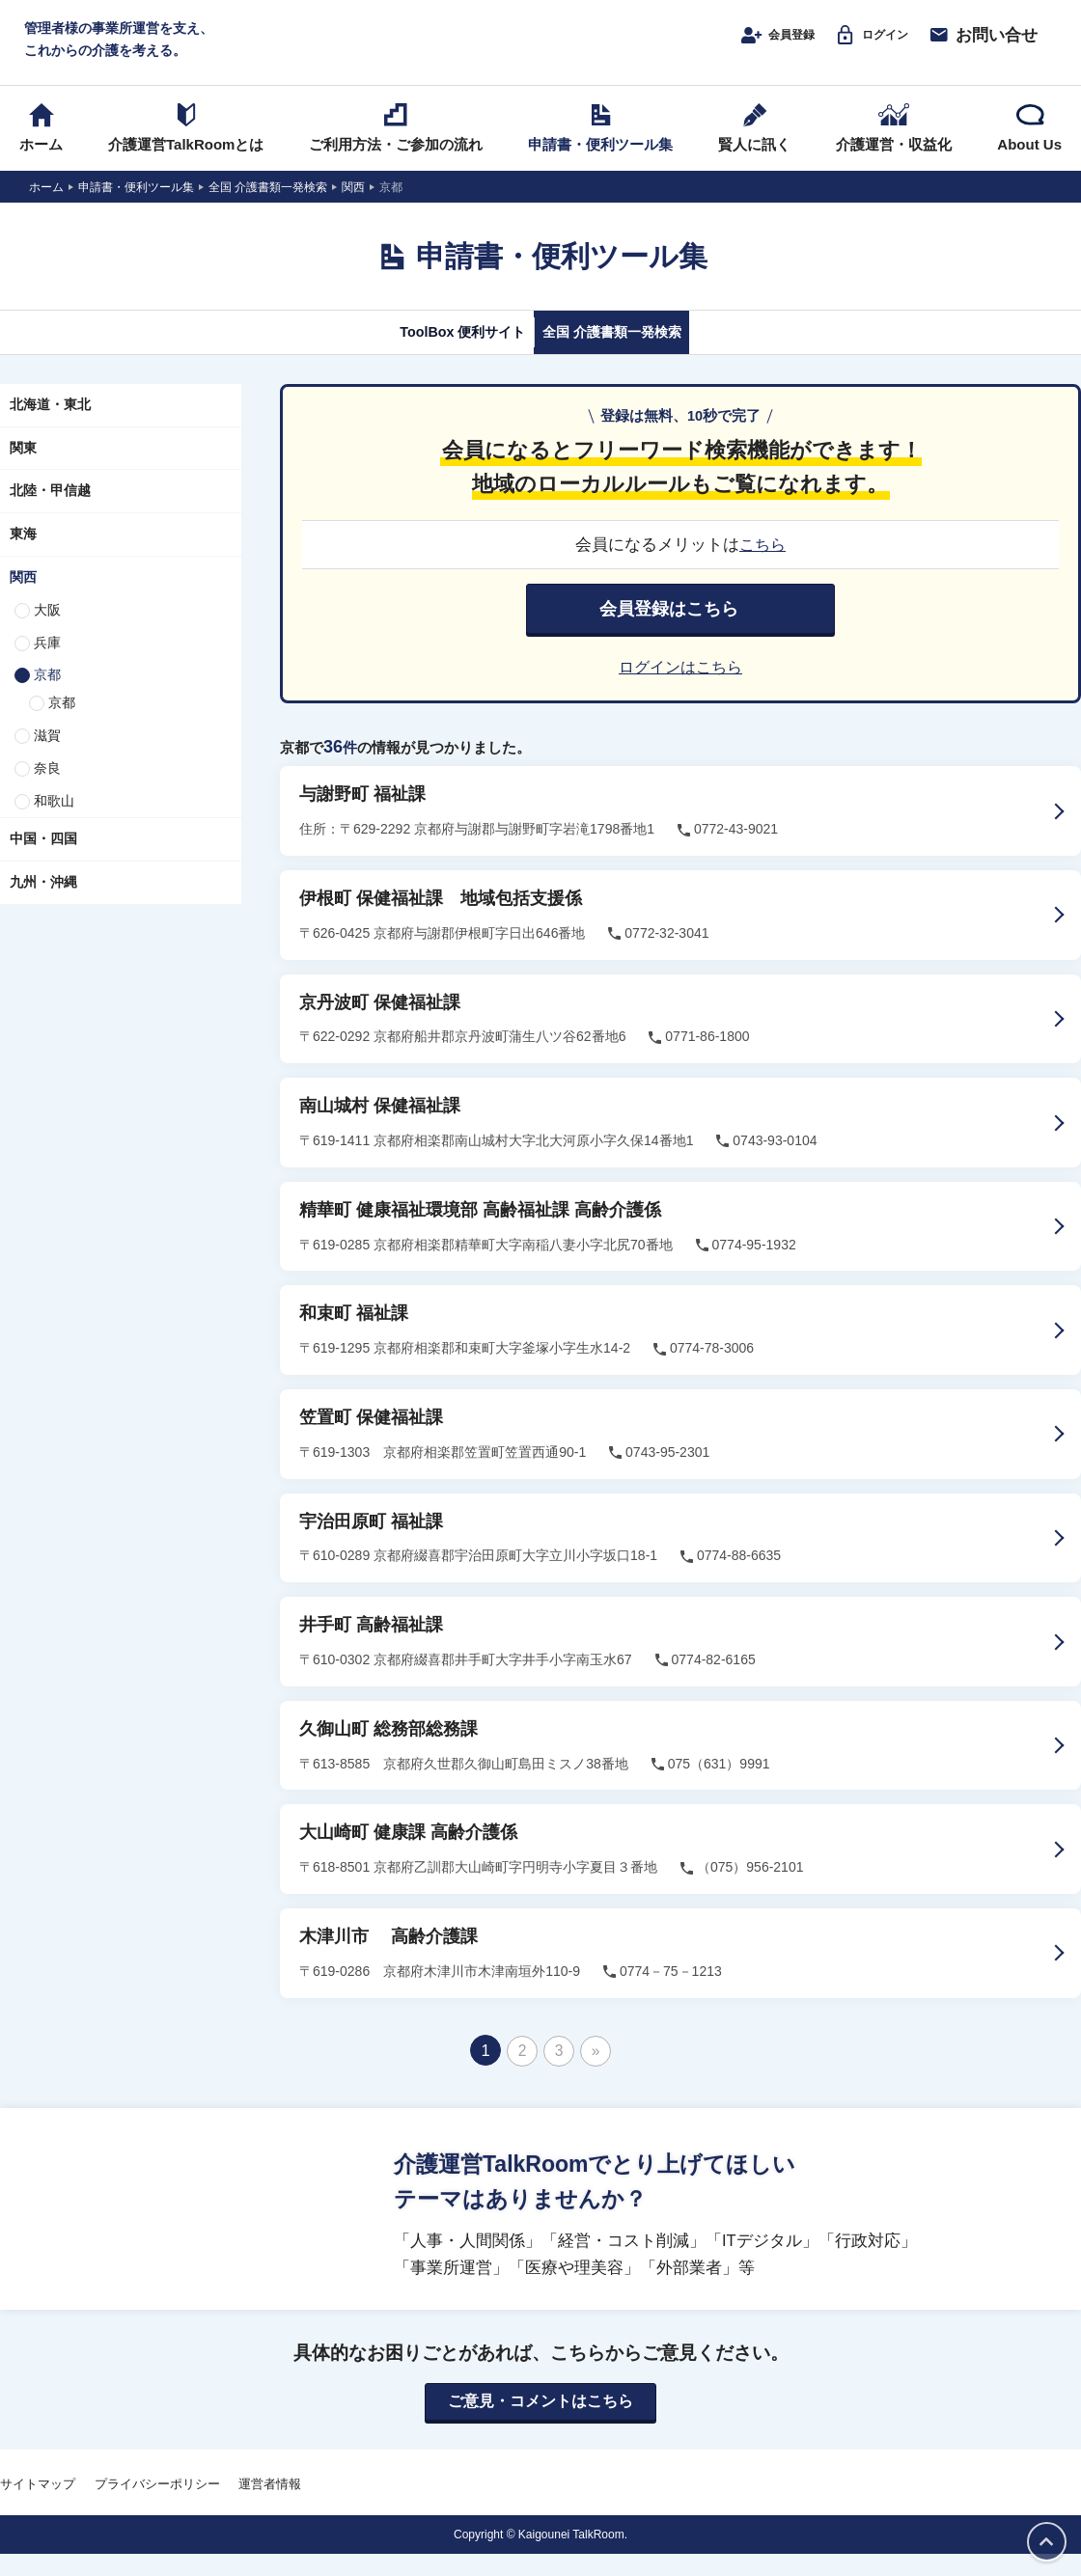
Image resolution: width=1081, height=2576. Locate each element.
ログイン (861, 45)
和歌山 (54, 823)
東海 (23, 556)
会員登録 (748, 45)
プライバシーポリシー (157, 2506)
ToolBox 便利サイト (437, 354)
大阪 (47, 633)
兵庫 (47, 664)
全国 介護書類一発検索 (634, 354)
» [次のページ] (595, 2071)
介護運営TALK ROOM (541, 50)
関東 (23, 470)
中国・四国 (43, 861)
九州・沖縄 (43, 905)
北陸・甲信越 (50, 513)
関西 (23, 600)
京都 (47, 697)
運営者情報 (269, 2506)
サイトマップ (37, 2506)
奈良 (47, 791)
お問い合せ (983, 45)
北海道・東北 (50, 427)
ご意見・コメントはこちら (540, 2423)
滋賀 (47, 758)
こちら (763, 567)
